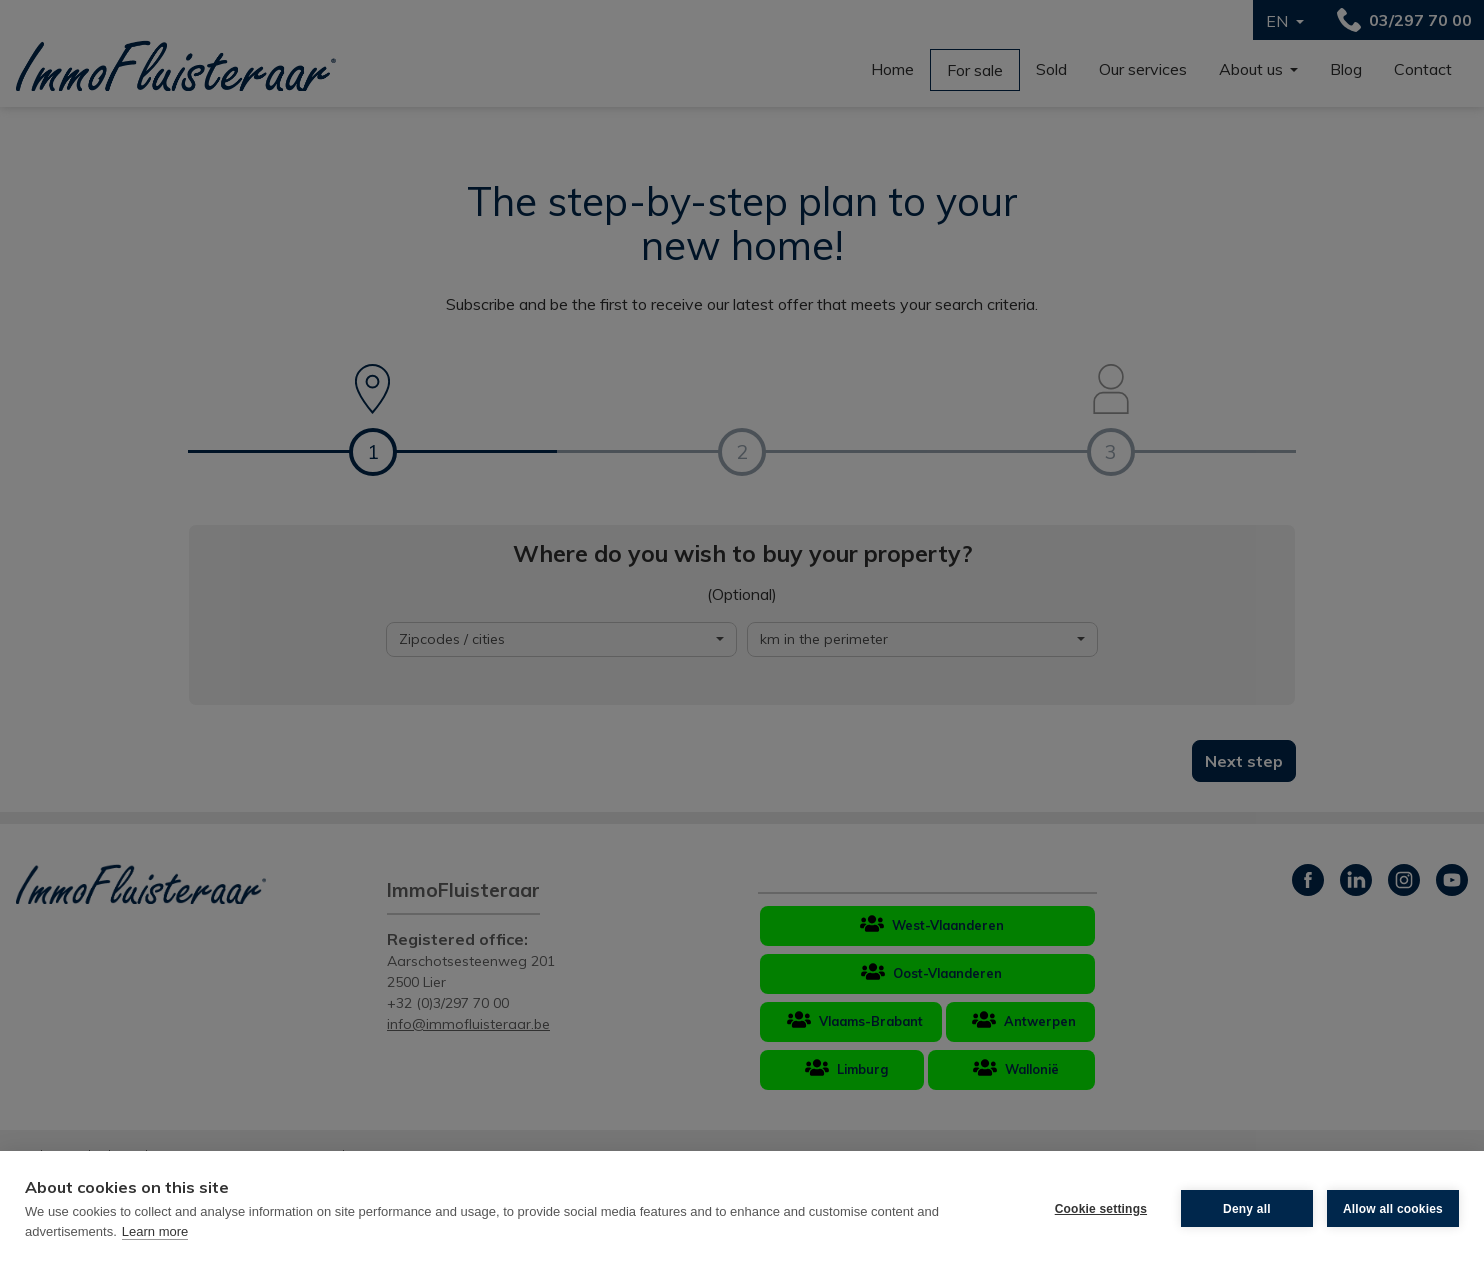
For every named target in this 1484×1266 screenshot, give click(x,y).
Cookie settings (1101, 1209)
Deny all (1247, 1209)
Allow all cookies (1393, 1209)
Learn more (155, 1231)
